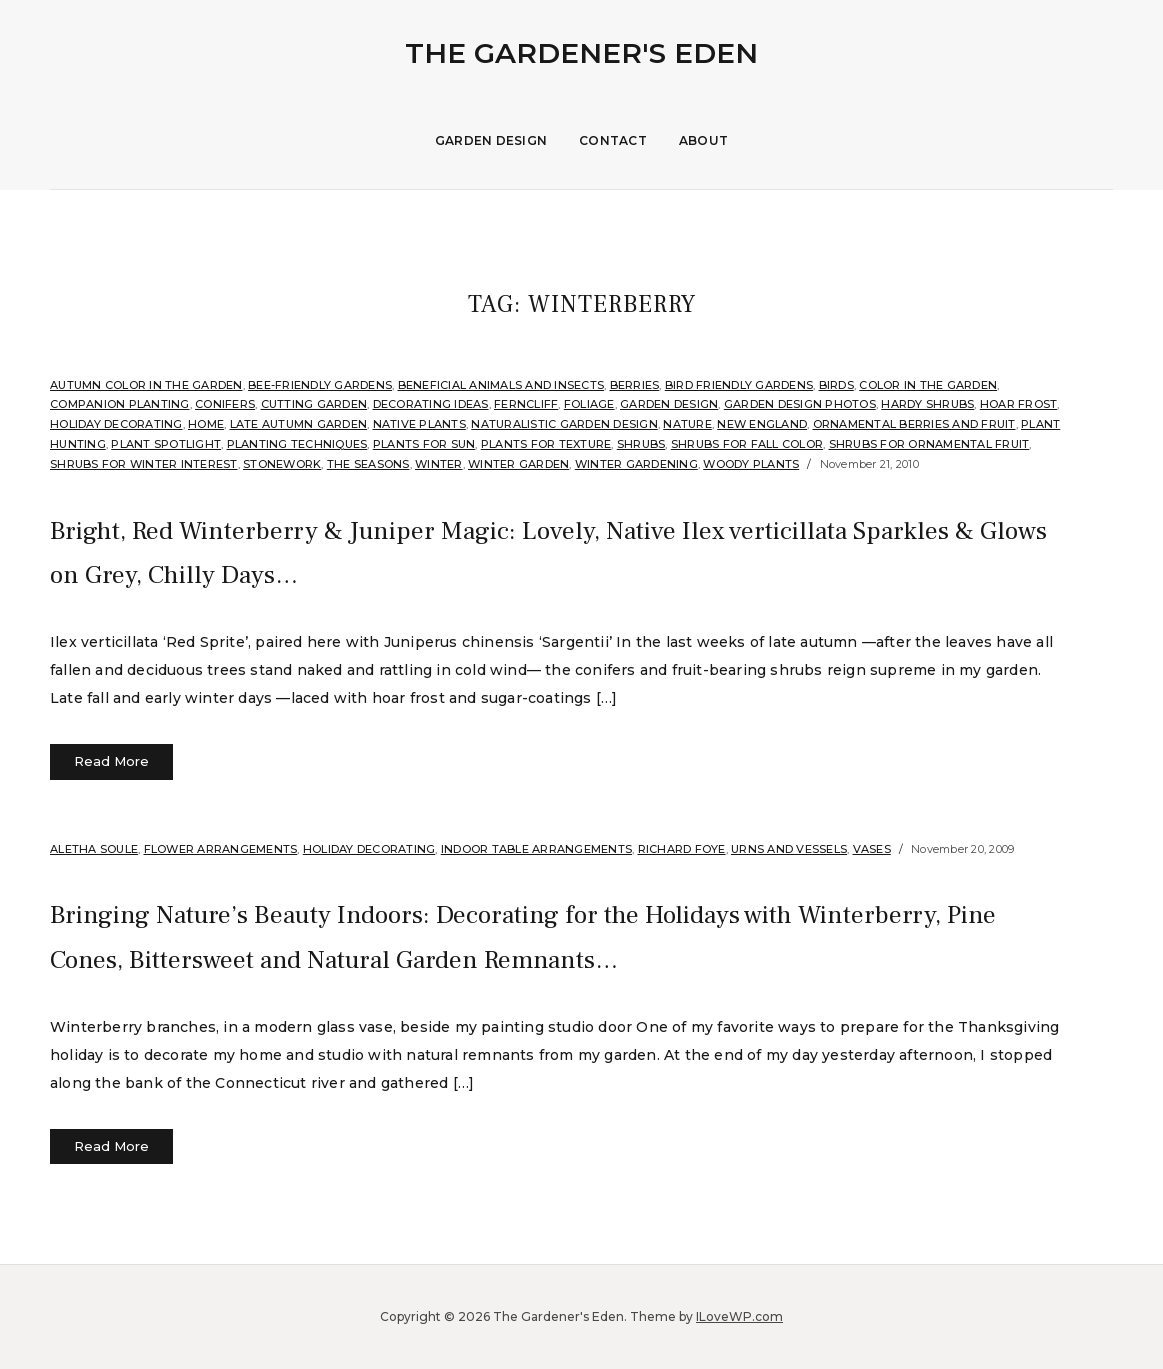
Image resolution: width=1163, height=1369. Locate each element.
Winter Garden (518, 464)
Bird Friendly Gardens (739, 385)
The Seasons (368, 464)
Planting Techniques (297, 444)
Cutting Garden (314, 404)
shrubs (641, 444)
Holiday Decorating (116, 424)
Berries (635, 385)
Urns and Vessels (789, 849)
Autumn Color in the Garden (146, 385)
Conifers (225, 404)
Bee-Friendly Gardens (320, 385)
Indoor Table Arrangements (536, 849)
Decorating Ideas (431, 404)
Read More (111, 761)
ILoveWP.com (739, 1316)
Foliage (589, 404)
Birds (836, 385)
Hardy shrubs (927, 404)
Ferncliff (526, 404)
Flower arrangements (221, 849)
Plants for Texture (546, 444)
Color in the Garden (928, 385)
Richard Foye (682, 849)
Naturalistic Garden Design (564, 424)
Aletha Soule (94, 849)
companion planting (120, 404)
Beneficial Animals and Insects (501, 385)
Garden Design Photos (800, 404)
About (703, 140)
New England (762, 424)
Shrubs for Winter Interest (144, 464)
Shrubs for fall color (747, 444)
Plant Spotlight (166, 444)
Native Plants (419, 424)
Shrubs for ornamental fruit (929, 444)
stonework (282, 464)
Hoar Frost (1019, 404)
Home (206, 424)
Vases (872, 849)
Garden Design (491, 140)
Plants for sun (424, 444)
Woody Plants (751, 464)
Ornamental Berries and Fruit (914, 424)
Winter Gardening (636, 464)
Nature (687, 424)
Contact (613, 140)
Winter (439, 464)
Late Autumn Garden (299, 424)
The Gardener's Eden (581, 53)
